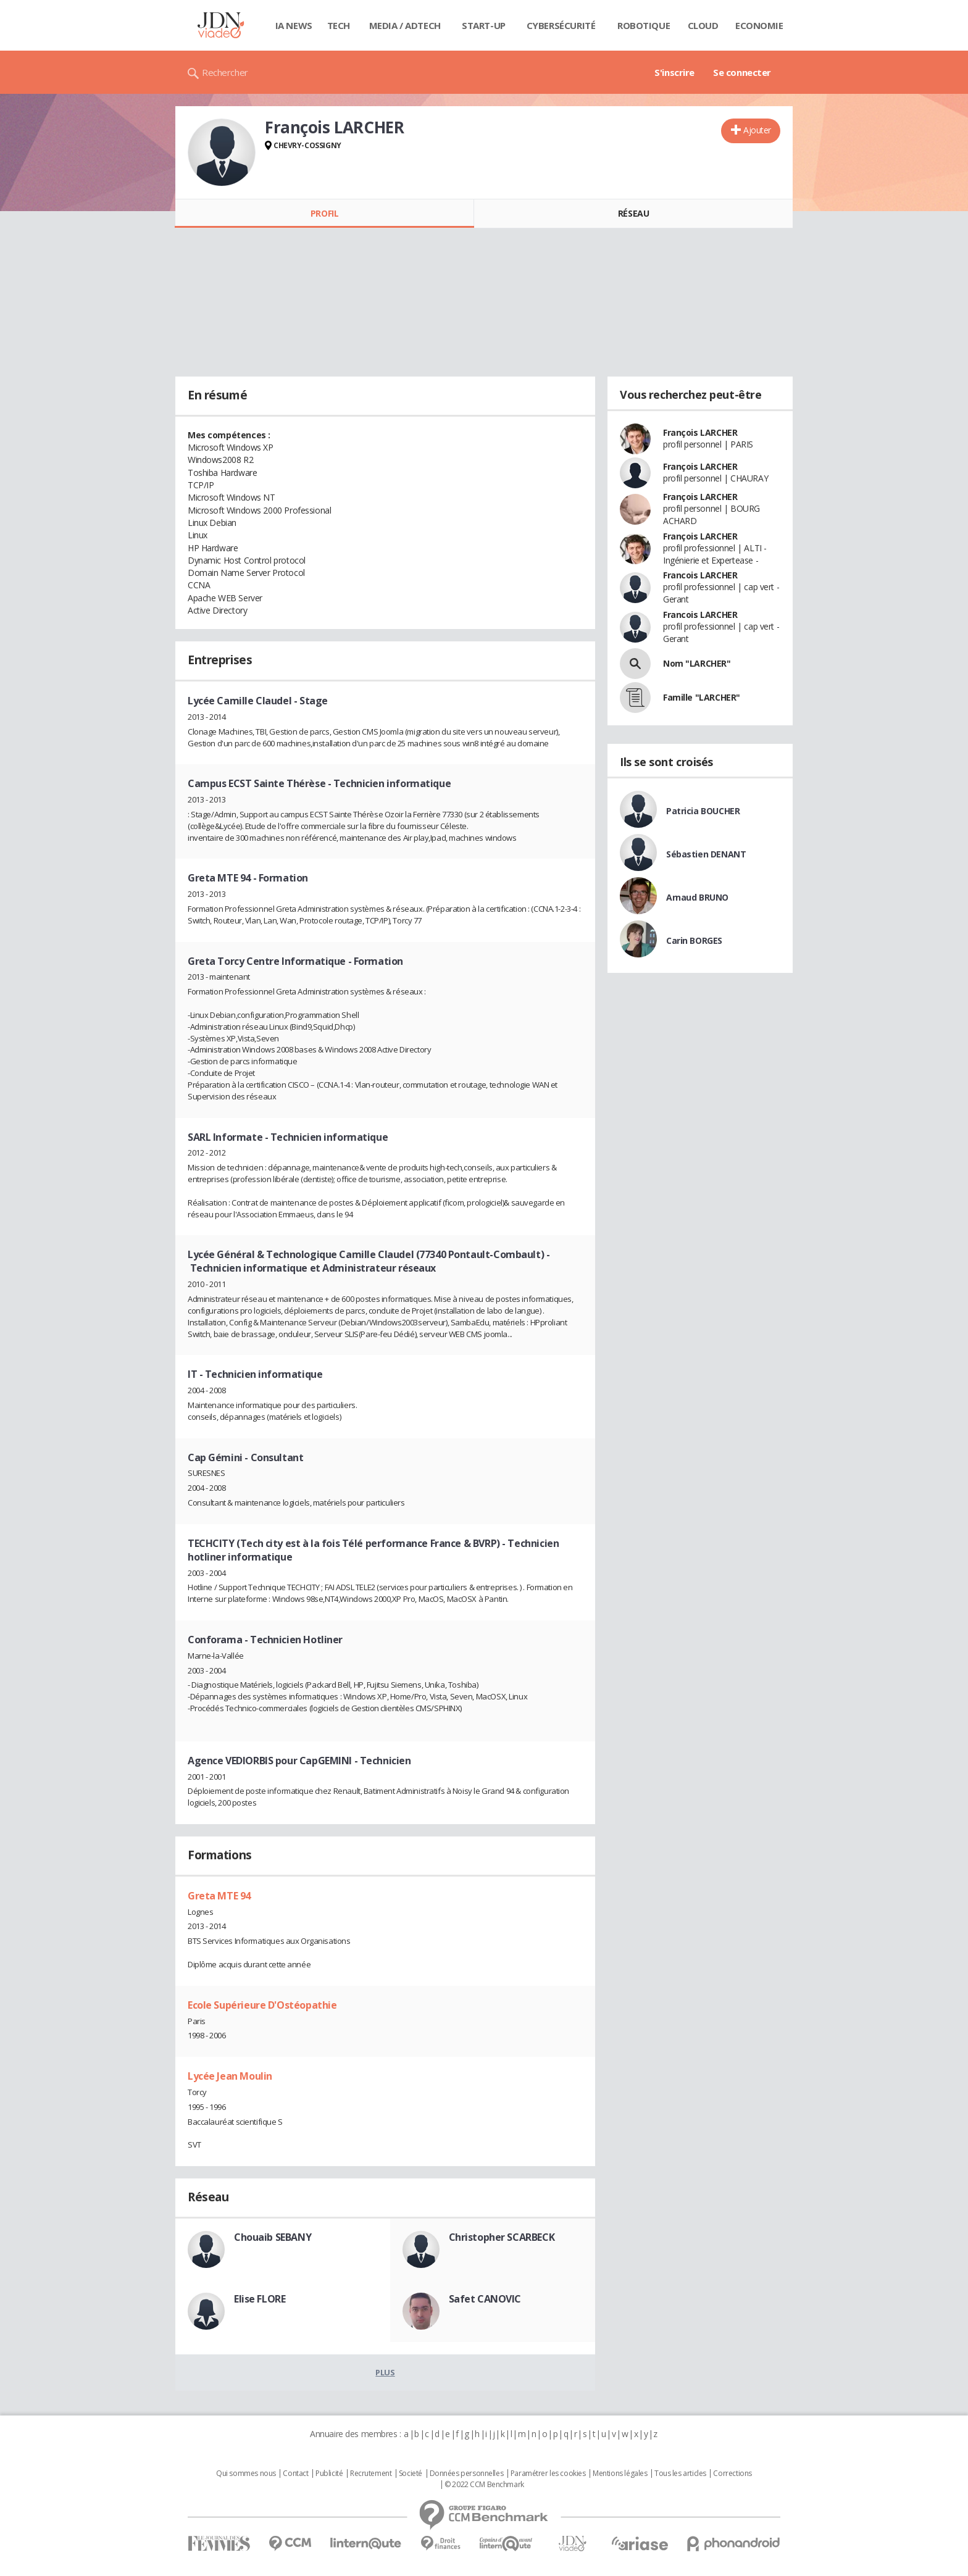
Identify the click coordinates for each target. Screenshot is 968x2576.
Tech (338, 25)
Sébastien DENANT (706, 854)
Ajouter (757, 130)
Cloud (703, 25)
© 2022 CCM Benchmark (484, 2484)
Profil (324, 213)
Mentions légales (620, 2473)
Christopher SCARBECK (502, 2237)
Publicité (329, 2473)
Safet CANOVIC (485, 2299)
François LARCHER (700, 432)
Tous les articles (680, 2473)
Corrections (732, 2473)
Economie (759, 25)
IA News (293, 25)
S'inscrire (674, 72)
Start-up (484, 25)
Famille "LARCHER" (701, 697)
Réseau (633, 213)
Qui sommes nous (246, 2473)
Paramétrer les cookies (548, 2473)
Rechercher (225, 72)
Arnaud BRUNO (697, 897)
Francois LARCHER (700, 575)
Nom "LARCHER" (697, 663)
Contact (295, 2473)
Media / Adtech (405, 25)
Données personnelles (467, 2473)
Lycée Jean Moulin (230, 2076)
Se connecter (742, 72)
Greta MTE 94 (219, 1896)
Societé (410, 2473)
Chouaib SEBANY (272, 2237)
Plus (384, 2372)
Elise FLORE (259, 2299)
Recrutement (370, 2473)
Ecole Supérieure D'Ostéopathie (262, 2005)
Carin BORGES (694, 940)
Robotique (643, 25)
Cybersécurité (561, 25)
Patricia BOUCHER (703, 811)
